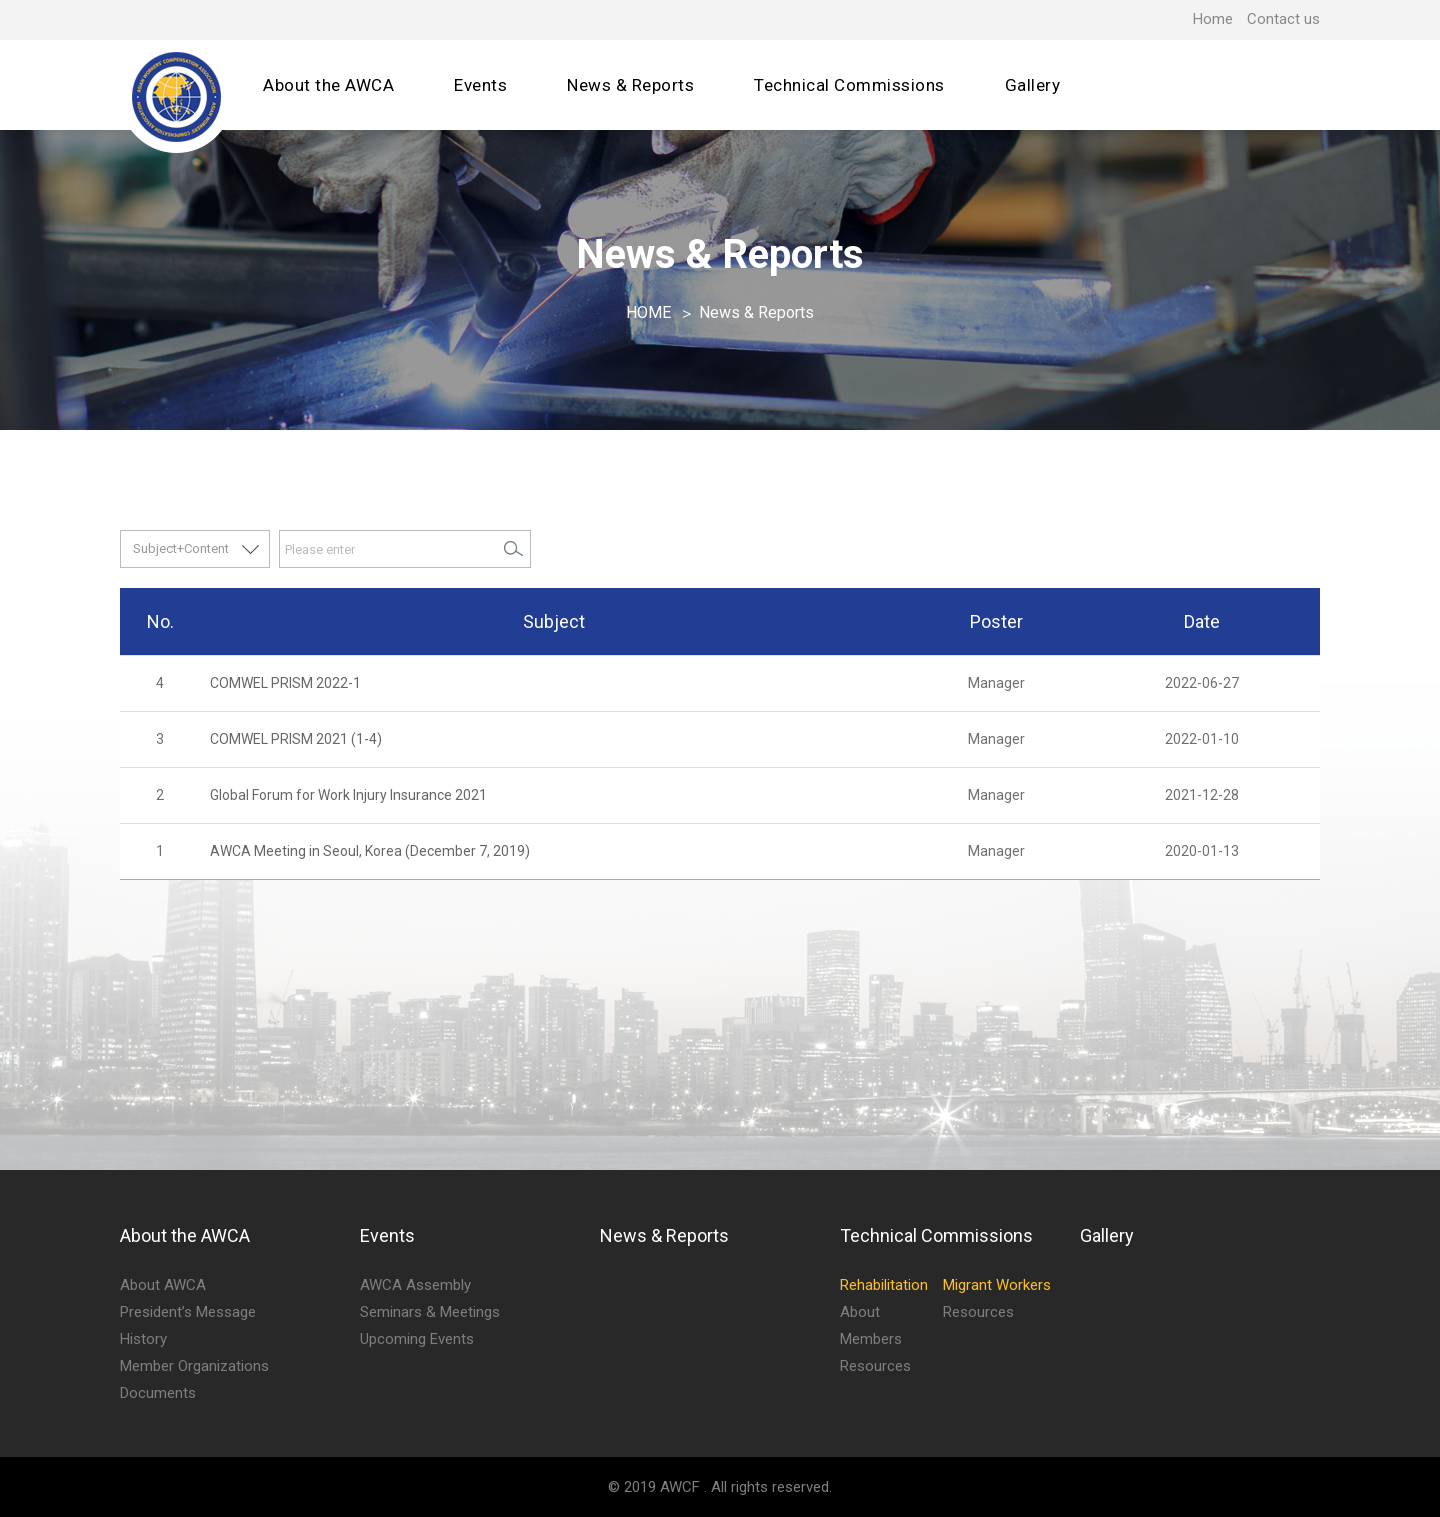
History (143, 1339)
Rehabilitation (884, 1285)
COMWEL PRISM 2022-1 (285, 683)
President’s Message (188, 1312)
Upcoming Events (417, 1339)
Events (480, 85)
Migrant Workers (997, 1285)
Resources (875, 1366)
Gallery (1033, 85)
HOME (648, 312)
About (860, 1312)
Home (1213, 19)
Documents (158, 1393)
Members (871, 1339)
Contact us (1283, 19)
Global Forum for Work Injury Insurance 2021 (348, 795)
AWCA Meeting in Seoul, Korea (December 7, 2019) (370, 851)
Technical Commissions (849, 85)
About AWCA (163, 1285)
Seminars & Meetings (430, 1312)
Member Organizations (194, 1366)
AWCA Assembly (415, 1285)
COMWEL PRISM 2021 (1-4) (296, 739)
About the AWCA (328, 85)
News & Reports (630, 85)
